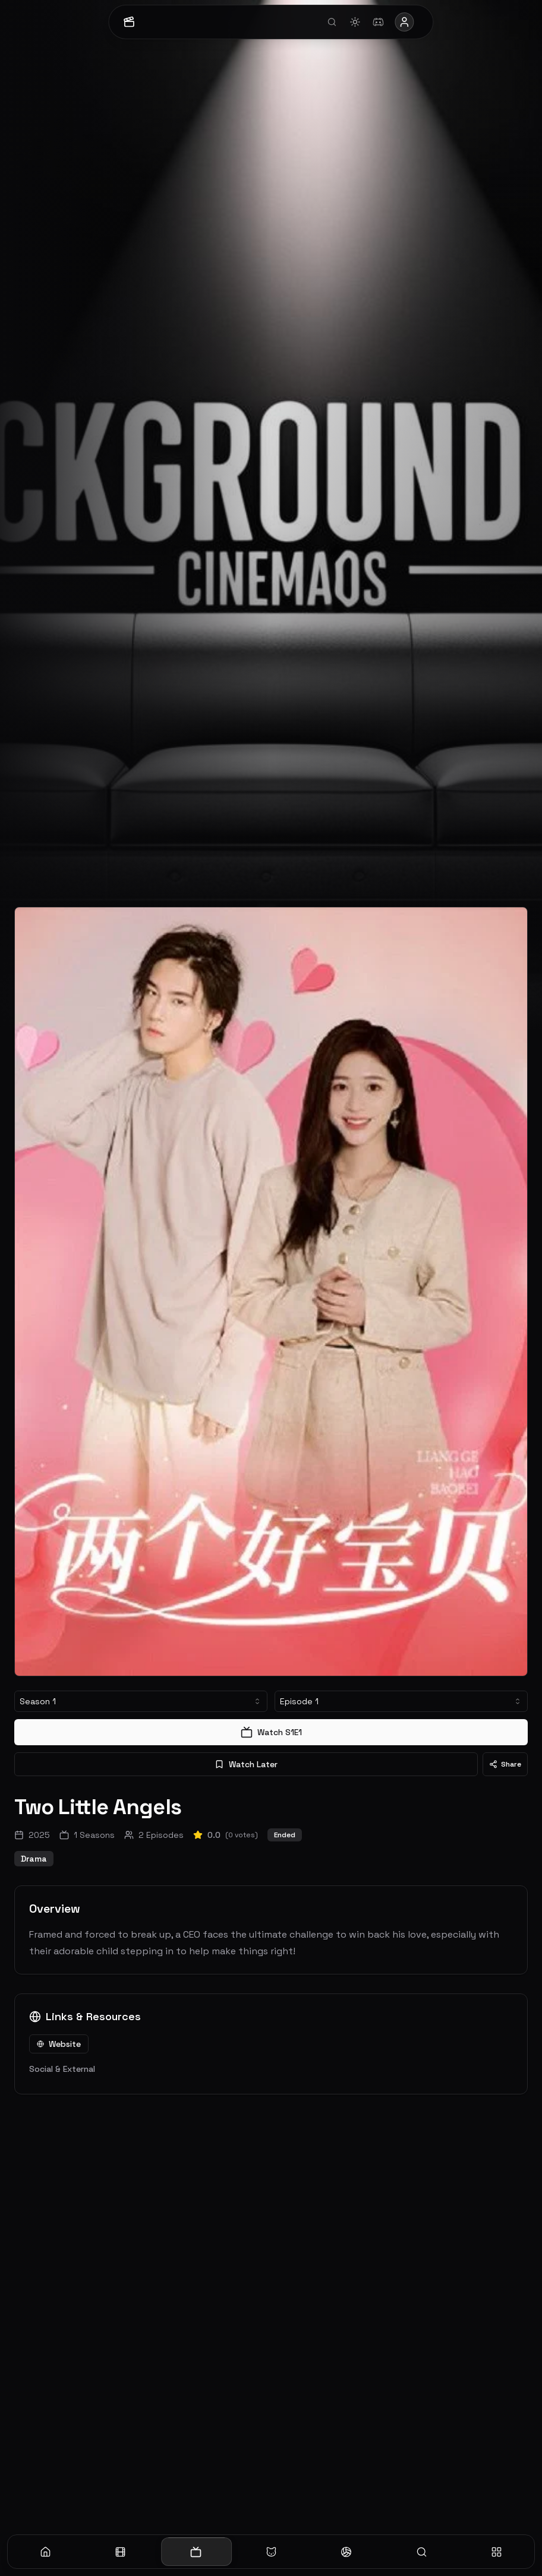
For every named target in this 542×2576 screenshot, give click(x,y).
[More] (496, 2551)
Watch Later (246, 1764)
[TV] (196, 2551)
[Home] (45, 2551)
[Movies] (121, 2551)
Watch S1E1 (271, 1732)
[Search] (421, 2551)
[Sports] (346, 2551)
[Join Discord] (377, 22)
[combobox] (140, 1701)
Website (59, 2044)
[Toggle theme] (352, 22)
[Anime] (271, 2551)
